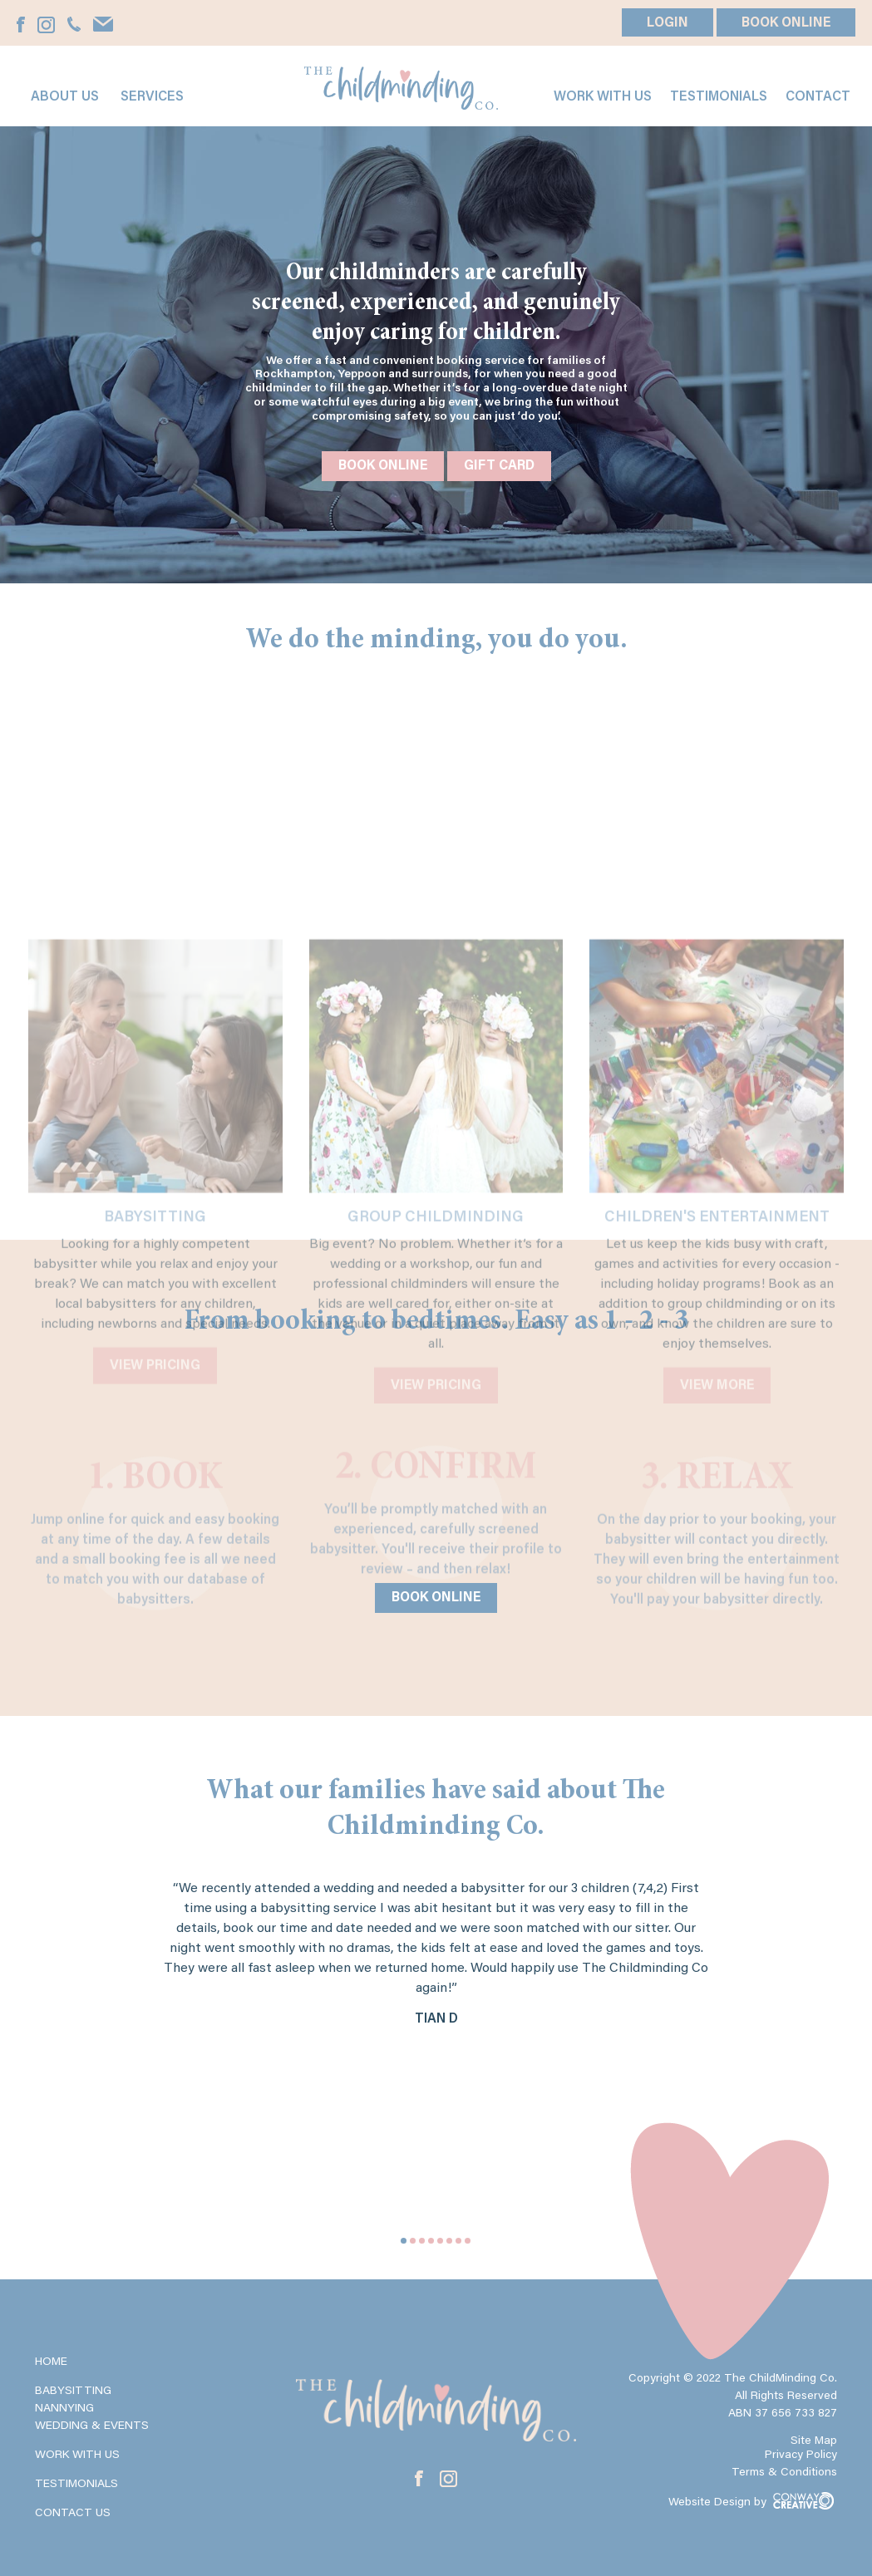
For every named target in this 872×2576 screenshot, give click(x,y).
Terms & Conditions (784, 2473)
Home (51, 2362)
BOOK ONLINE (785, 23)
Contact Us (73, 2513)
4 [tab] (431, 2241)
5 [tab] (440, 2241)
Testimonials (718, 97)
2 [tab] (413, 2241)
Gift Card (499, 466)
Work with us (603, 97)
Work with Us (77, 2455)
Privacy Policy (801, 2455)
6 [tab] (449, 2241)
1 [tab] (403, 2241)
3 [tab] (422, 2241)
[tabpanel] (436, 1972)
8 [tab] (467, 2241)
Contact (818, 97)
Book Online (382, 466)
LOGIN (667, 23)
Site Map (814, 2441)
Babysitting (73, 2391)
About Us (65, 97)
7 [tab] (458, 2241)
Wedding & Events (92, 2426)
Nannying (64, 2409)
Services (152, 97)
